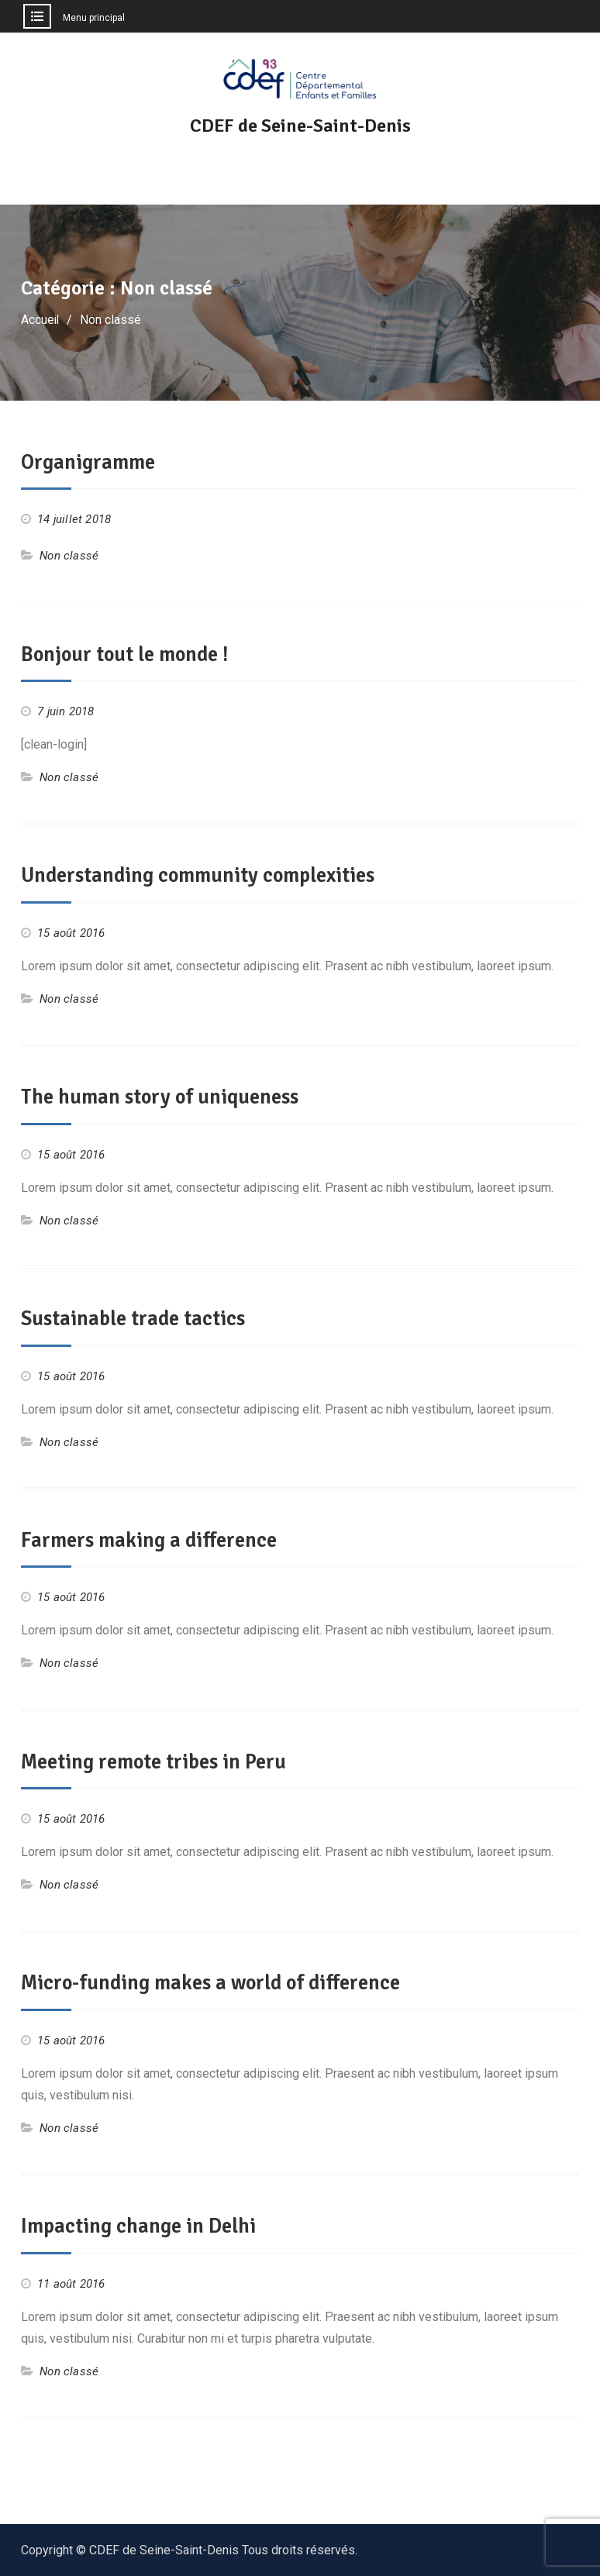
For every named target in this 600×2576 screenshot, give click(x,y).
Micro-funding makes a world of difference (218, 1980)
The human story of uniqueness (165, 1096)
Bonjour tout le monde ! (129, 653)
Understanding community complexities (205, 875)
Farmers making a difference (152, 1538)
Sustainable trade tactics (137, 1316)
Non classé (69, 556)
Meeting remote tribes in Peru (160, 1759)
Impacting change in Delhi (141, 2223)
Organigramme (89, 462)
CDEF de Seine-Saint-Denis (300, 125)
